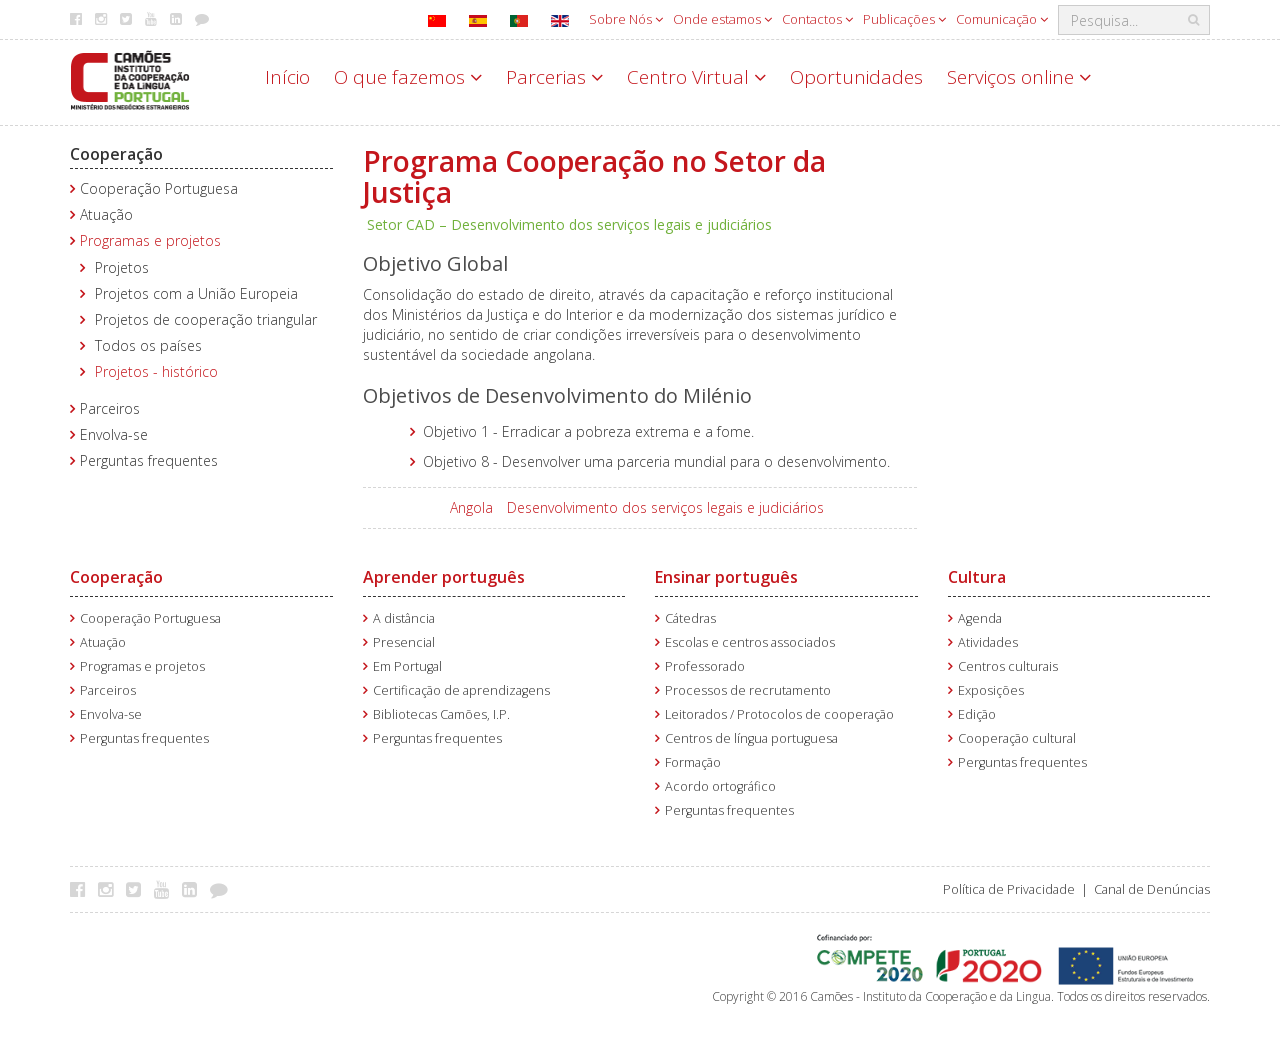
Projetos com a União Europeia (196, 293)
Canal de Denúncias (1152, 889)
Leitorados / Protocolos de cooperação (779, 714)
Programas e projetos (150, 240)
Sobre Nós (626, 19)
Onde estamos (722, 19)
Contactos (817, 19)
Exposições (991, 690)
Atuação (106, 214)
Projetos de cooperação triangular (206, 319)
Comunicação (1002, 19)
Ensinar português (726, 577)
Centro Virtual (696, 77)
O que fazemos (408, 77)
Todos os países (148, 345)
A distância (404, 618)
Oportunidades (856, 77)
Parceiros (110, 408)
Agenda (980, 618)
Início (287, 77)
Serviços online (1019, 77)
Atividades (988, 642)
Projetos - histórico (156, 371)
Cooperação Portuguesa (159, 188)
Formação (693, 762)
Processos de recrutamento (748, 690)
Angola (471, 507)
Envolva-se (114, 434)
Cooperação (116, 154)
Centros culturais (1008, 666)
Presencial (404, 642)
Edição (977, 714)
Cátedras (690, 618)
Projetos (122, 267)
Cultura (977, 577)
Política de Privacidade (1009, 889)
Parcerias (554, 77)
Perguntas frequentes (149, 460)
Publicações (904, 19)
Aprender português (444, 577)
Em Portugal (407, 666)
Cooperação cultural (1017, 738)
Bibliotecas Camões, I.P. (441, 714)
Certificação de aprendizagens (461, 690)
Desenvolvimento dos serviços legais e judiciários (665, 507)
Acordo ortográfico (720, 786)
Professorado (705, 666)
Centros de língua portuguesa (751, 738)
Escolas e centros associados (750, 642)
